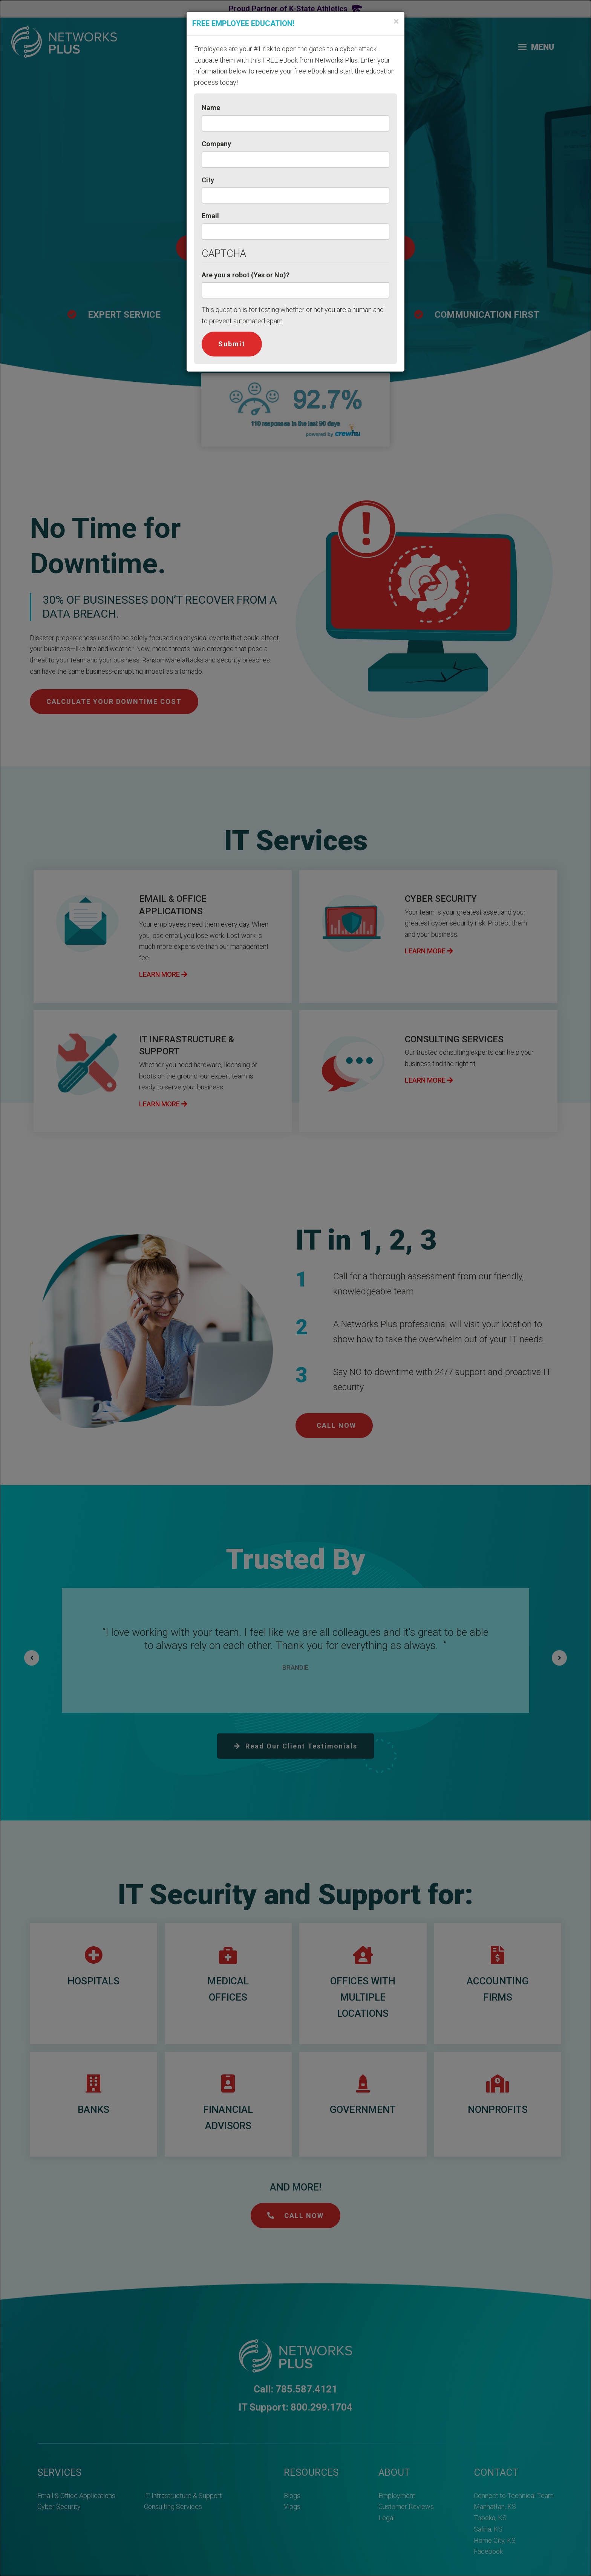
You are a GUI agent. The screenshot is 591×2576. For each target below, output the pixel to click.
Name (211, 108)
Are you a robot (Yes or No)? (245, 275)
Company (216, 144)
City (208, 180)
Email (210, 216)
